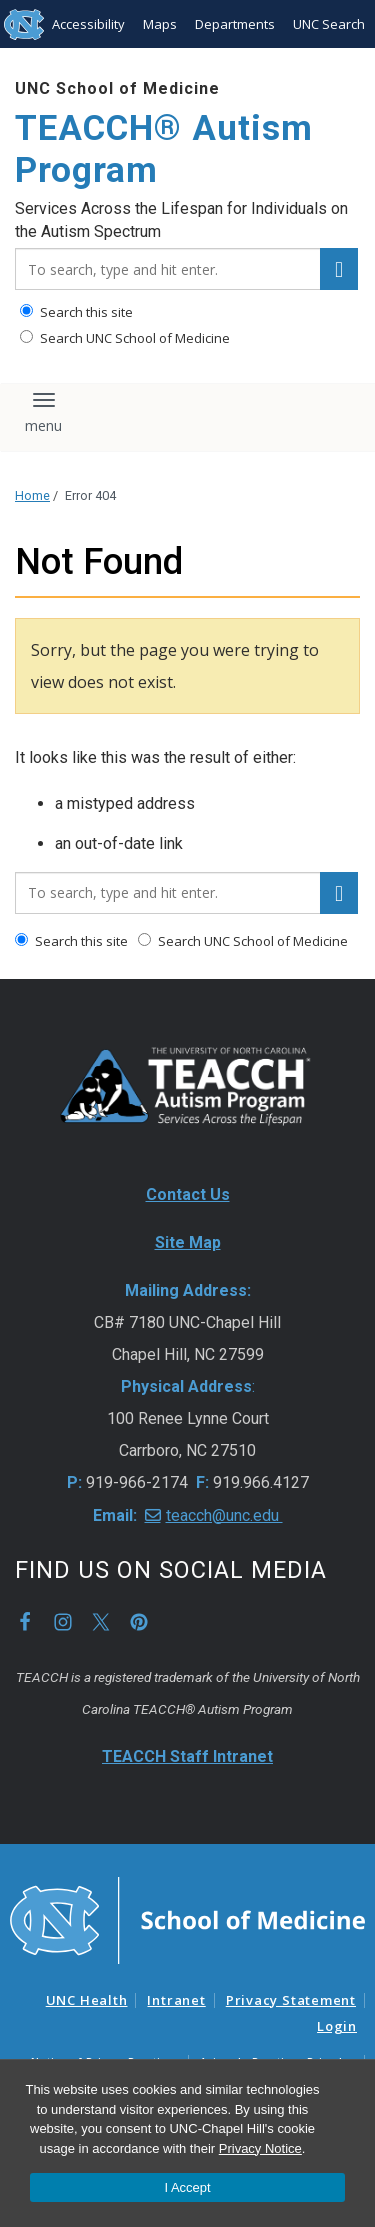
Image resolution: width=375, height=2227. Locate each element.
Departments (235, 24)
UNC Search (329, 24)
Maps (160, 24)
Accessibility (88, 24)
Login (337, 2026)
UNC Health (87, 2000)
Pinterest (139, 1622)
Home (32, 495)
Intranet (176, 2000)
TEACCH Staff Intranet (187, 1756)
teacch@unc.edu (224, 1515)
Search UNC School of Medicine (125, 338)
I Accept (187, 2187)
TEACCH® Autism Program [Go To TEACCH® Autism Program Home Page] (164, 149)
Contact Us (188, 1194)
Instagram (63, 1622)
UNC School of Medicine (117, 88)
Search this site (76, 312)
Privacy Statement (291, 2000)
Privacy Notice (260, 2148)
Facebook (25, 1622)
